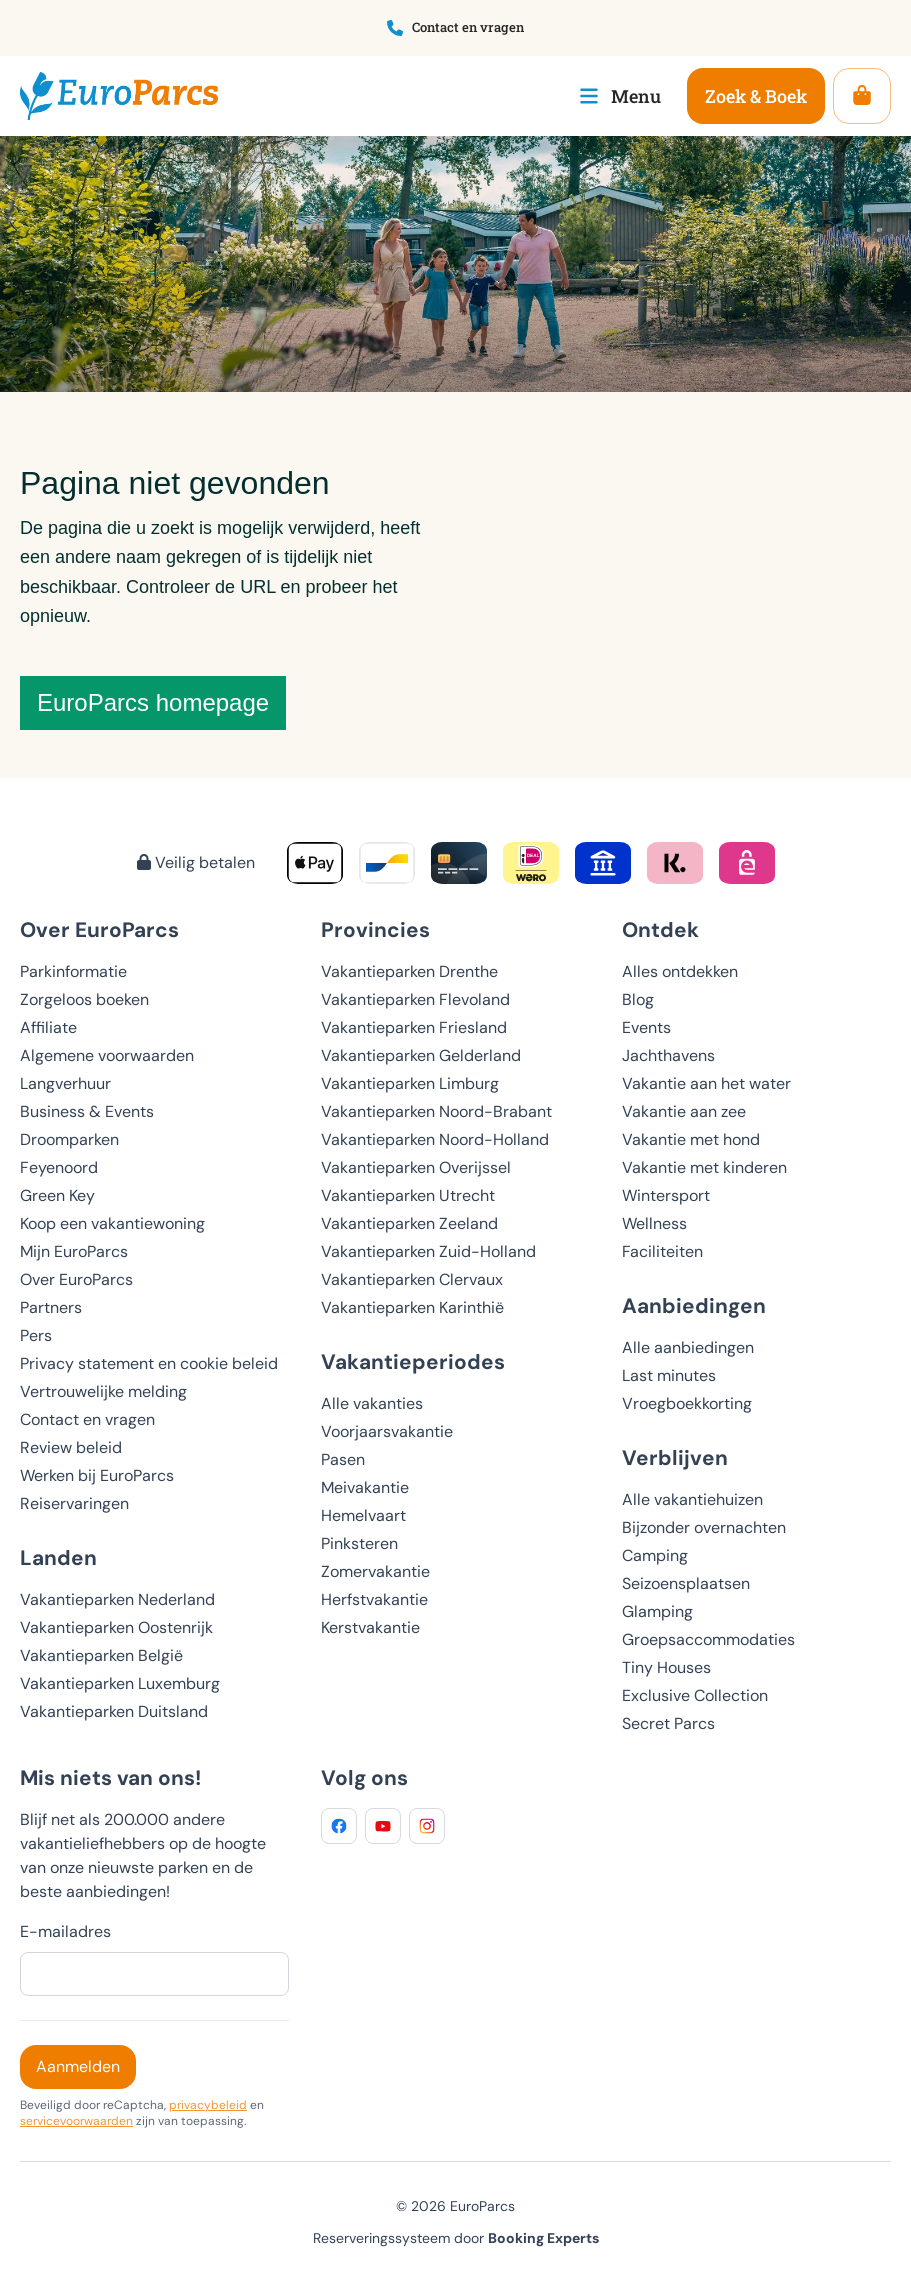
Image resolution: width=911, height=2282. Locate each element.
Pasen (343, 1459)
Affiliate (48, 1027)
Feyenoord (59, 1167)
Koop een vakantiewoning (112, 1223)
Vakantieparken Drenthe (409, 971)
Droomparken (69, 1139)
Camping (655, 1555)
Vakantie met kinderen (704, 1167)
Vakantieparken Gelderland (421, 1055)
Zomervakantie (375, 1571)
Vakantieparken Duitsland (114, 1711)
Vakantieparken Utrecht (408, 1195)
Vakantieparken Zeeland (409, 1223)
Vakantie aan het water (706, 1083)
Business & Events (87, 1111)
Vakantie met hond (691, 1139)
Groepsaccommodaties (708, 1639)
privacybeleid (208, 2105)
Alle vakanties (372, 1403)
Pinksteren (359, 1543)
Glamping (657, 1611)
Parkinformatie (73, 971)
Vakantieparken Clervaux (412, 1279)
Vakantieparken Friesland (414, 1027)
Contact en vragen (87, 1419)
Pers (36, 1335)
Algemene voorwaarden (107, 1055)
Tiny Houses (666, 1667)
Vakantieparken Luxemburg (120, 1683)
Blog (638, 999)
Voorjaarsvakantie (387, 1431)
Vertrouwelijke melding (103, 1391)
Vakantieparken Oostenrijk (116, 1627)
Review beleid (71, 1447)
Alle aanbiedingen (688, 1347)
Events (646, 1027)
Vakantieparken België (101, 1655)
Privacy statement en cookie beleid (149, 1363)
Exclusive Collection (695, 1695)
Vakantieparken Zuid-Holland (428, 1251)
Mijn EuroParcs (74, 1251)
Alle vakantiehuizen (692, 1499)
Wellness (654, 1223)
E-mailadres (65, 1931)
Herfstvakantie (374, 1599)
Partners (51, 1307)
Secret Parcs (668, 1723)
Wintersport (666, 1195)
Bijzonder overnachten (704, 1527)
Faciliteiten (662, 1251)
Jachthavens (668, 1055)
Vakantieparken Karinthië (412, 1307)
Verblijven (675, 1457)
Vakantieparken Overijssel (416, 1167)
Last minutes (669, 1375)
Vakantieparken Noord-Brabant (436, 1111)
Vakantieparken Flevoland (415, 999)
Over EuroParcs (76, 1279)
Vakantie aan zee (684, 1111)
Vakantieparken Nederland (117, 1599)
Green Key (57, 1195)
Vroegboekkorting (687, 1403)
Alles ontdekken (680, 971)
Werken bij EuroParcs (97, 1475)
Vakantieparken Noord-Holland (435, 1139)
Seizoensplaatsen (686, 1583)
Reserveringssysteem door (456, 2238)
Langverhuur (65, 1083)
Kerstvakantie (370, 1627)
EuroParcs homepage (153, 702)
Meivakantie (365, 1487)
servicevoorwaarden (76, 2121)
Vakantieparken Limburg (410, 1083)
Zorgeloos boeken (84, 999)
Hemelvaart (363, 1515)
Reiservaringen (74, 1503)
